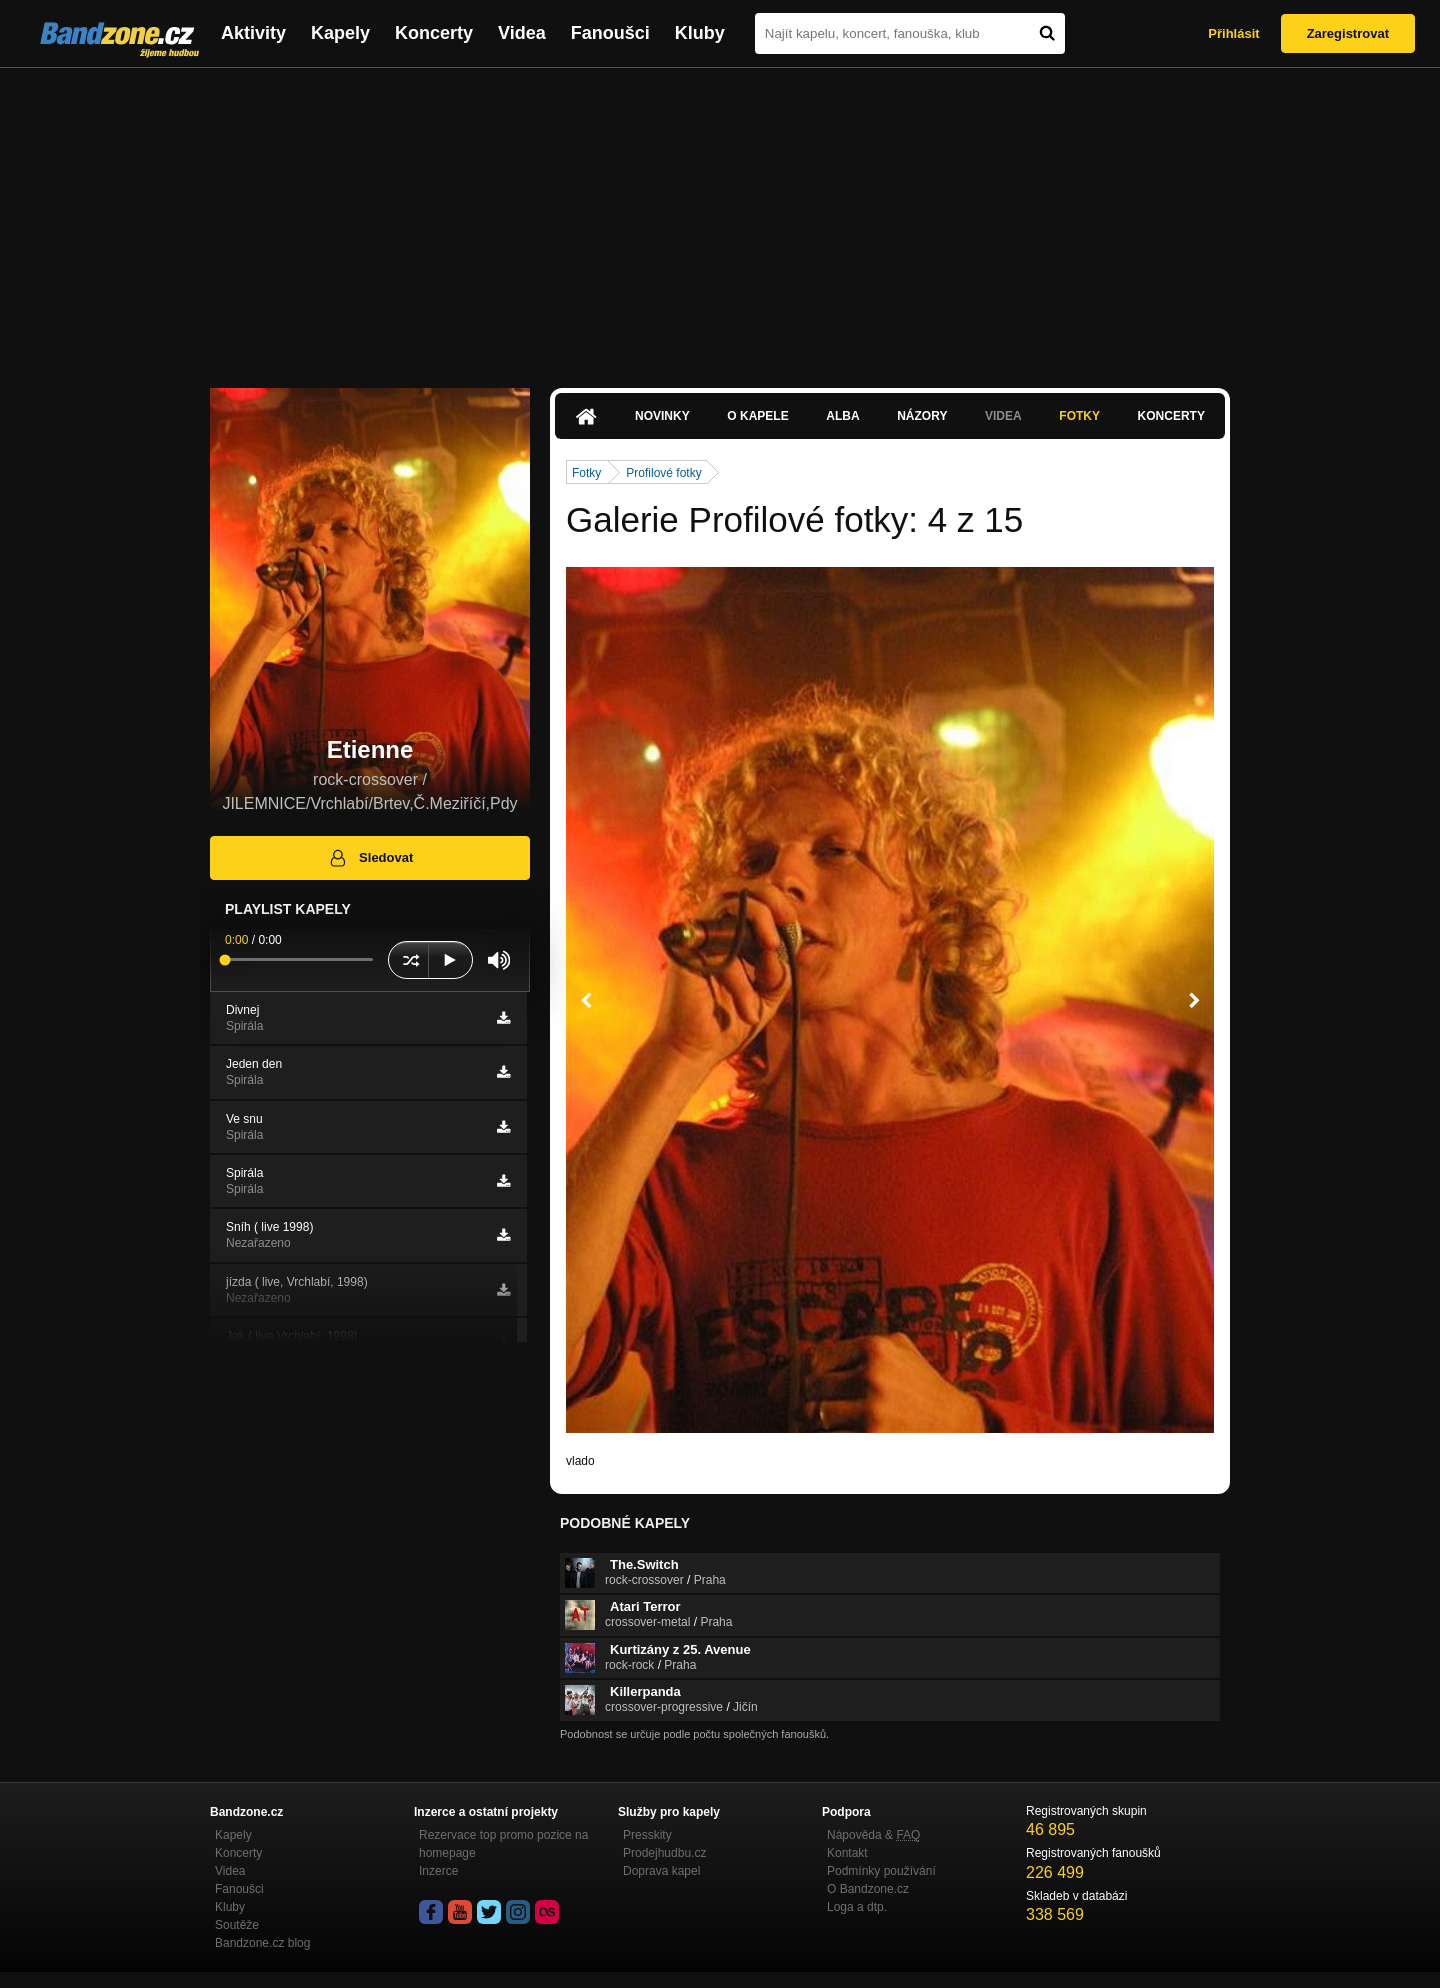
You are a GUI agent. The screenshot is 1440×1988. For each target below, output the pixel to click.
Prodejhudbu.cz (664, 1853)
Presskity (647, 1835)
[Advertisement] (720, 218)
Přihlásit (1233, 33)
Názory (922, 416)
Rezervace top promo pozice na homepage (503, 1844)
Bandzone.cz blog (262, 1943)
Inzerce (438, 1871)
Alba (842, 416)
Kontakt (847, 1853)
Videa (522, 33)
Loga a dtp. (857, 1907)
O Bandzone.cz (868, 1889)
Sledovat (370, 858)
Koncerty (434, 33)
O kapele (757, 416)
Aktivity (253, 33)
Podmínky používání (881, 1871)
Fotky (1079, 416)
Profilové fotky (663, 473)
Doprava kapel (661, 1871)
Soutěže (237, 1925)
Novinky (662, 416)
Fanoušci (610, 33)
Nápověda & (873, 1835)
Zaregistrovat (1348, 33)
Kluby (700, 33)
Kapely (340, 33)
